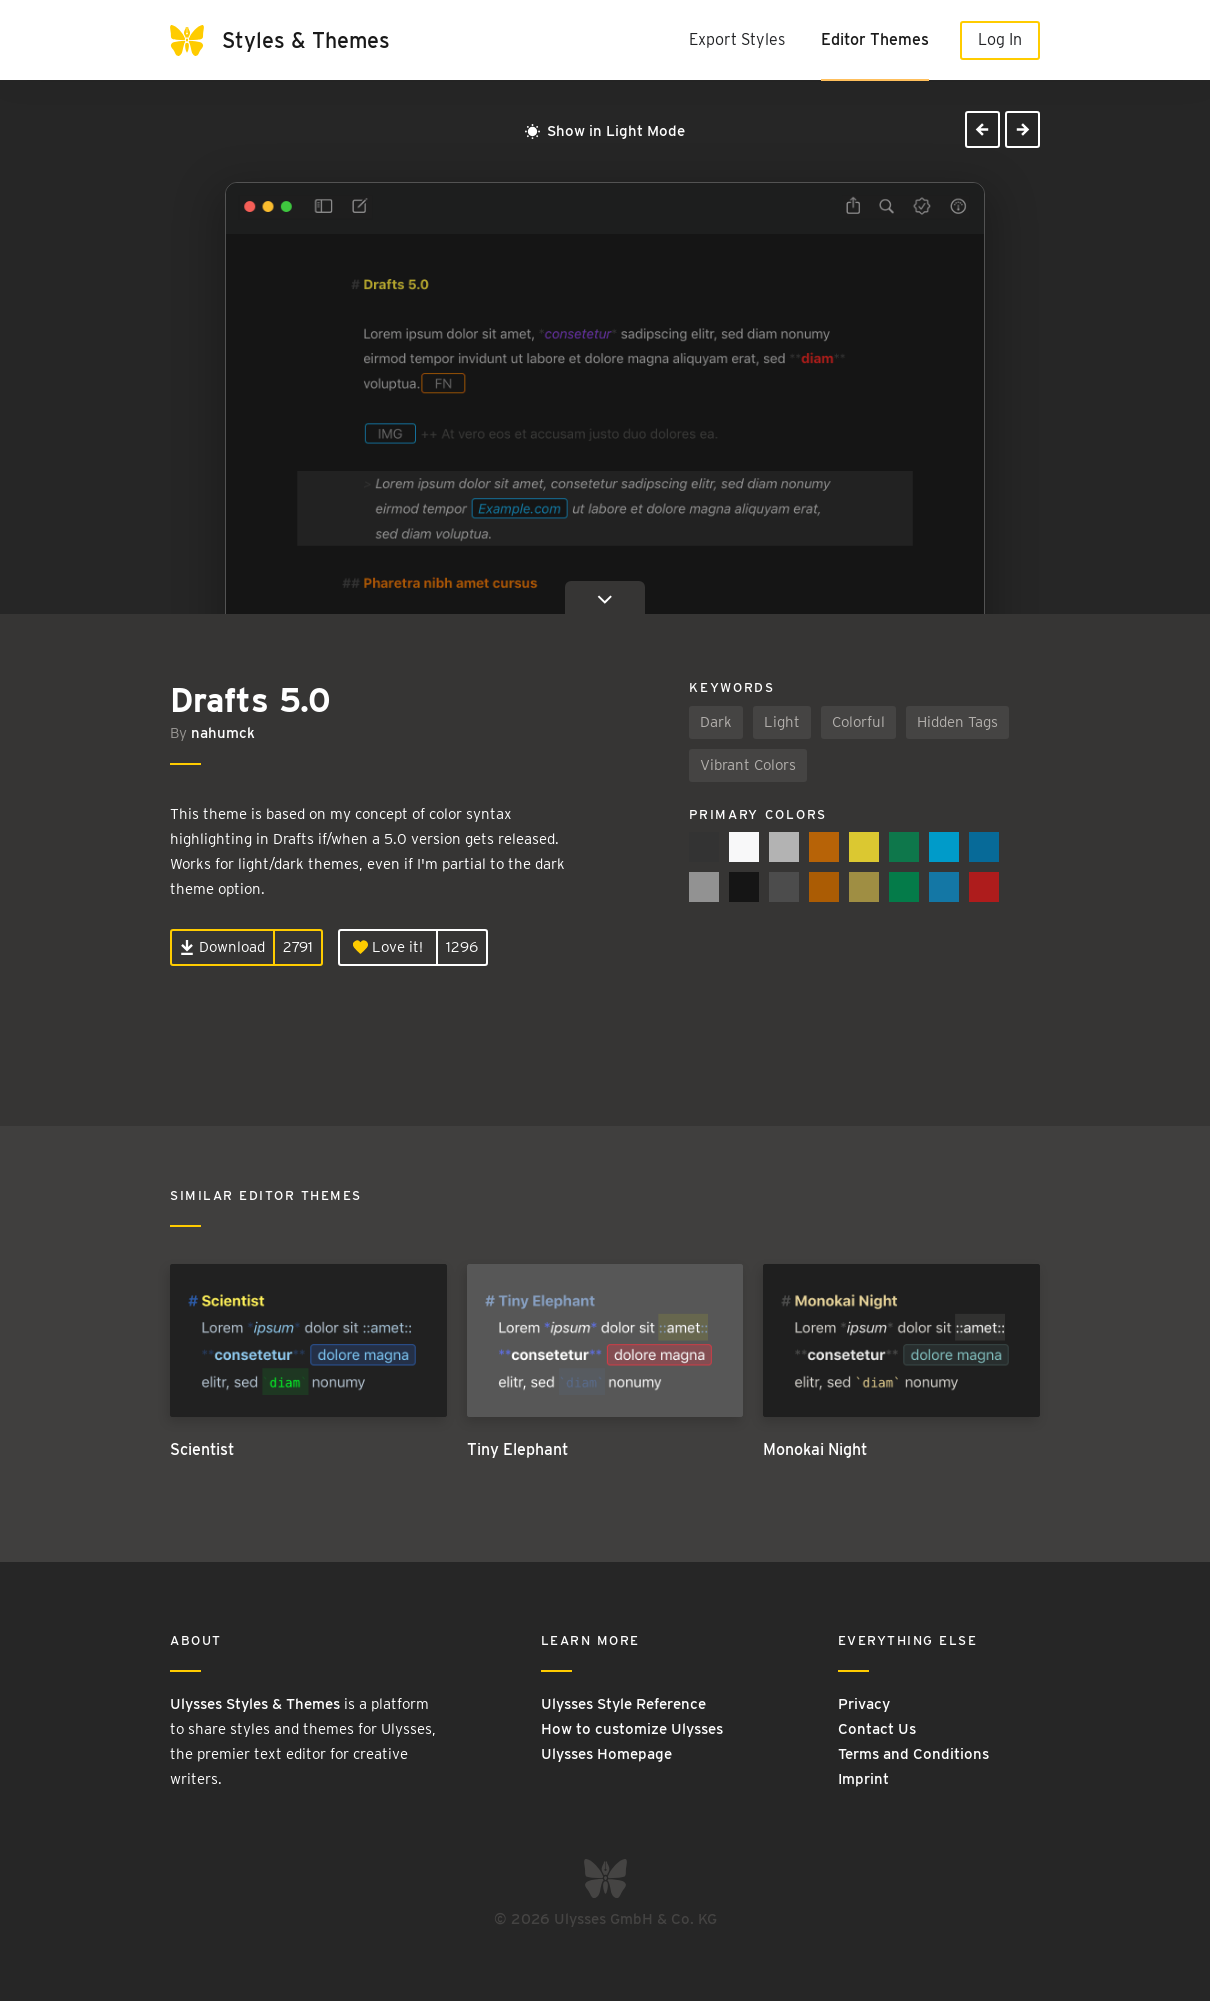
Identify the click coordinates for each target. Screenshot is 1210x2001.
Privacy (864, 1704)
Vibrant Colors (748, 765)
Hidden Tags (957, 722)
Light (782, 722)
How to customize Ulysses (632, 1729)
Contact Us (877, 1729)
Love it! (388, 947)
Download (222, 947)
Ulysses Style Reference (623, 1704)
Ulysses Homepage (606, 1754)
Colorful (858, 722)
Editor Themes (875, 39)
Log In (1000, 39)
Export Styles (737, 39)
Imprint (863, 1779)
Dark (716, 722)
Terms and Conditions (913, 1754)
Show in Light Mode (605, 131)
